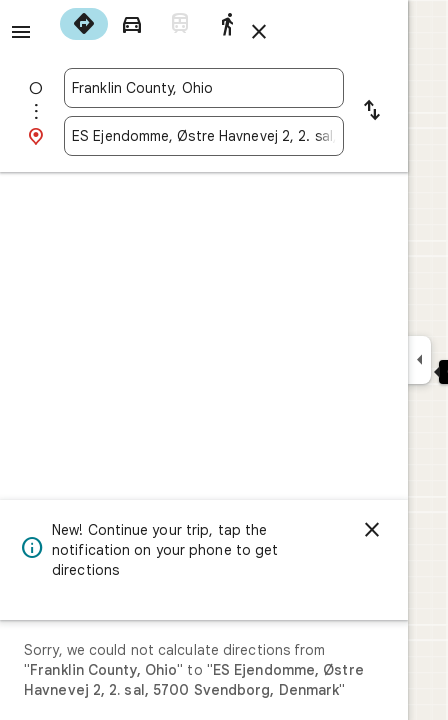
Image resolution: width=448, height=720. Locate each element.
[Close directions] (259, 32)
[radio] (84, 24)
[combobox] (204, 88)
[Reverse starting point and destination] (372, 112)
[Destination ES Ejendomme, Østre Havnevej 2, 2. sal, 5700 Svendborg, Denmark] (204, 136)
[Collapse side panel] (419, 360)
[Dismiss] (372, 530)
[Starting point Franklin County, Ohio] (204, 88)
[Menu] (21, 32)
